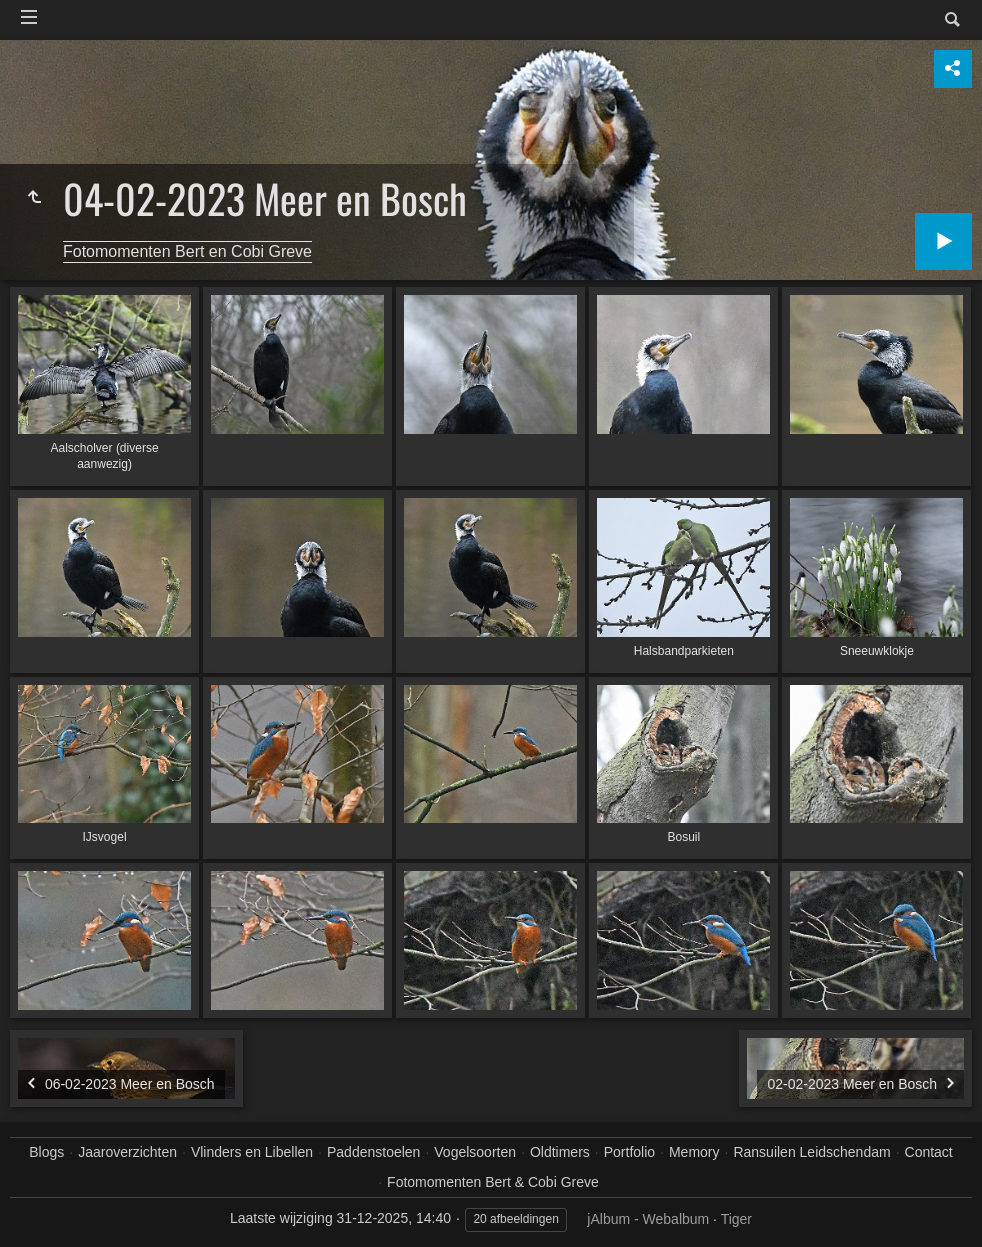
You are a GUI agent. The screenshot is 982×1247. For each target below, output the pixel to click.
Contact (929, 1152)
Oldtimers (560, 1152)
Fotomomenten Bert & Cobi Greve (493, 1182)
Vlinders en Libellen (252, 1152)
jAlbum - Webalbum (648, 1219)
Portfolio (629, 1152)
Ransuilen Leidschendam (811, 1152)
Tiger (736, 1219)
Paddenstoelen (373, 1152)
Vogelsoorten (475, 1152)
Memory (694, 1152)
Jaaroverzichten (127, 1152)
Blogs (46, 1152)
